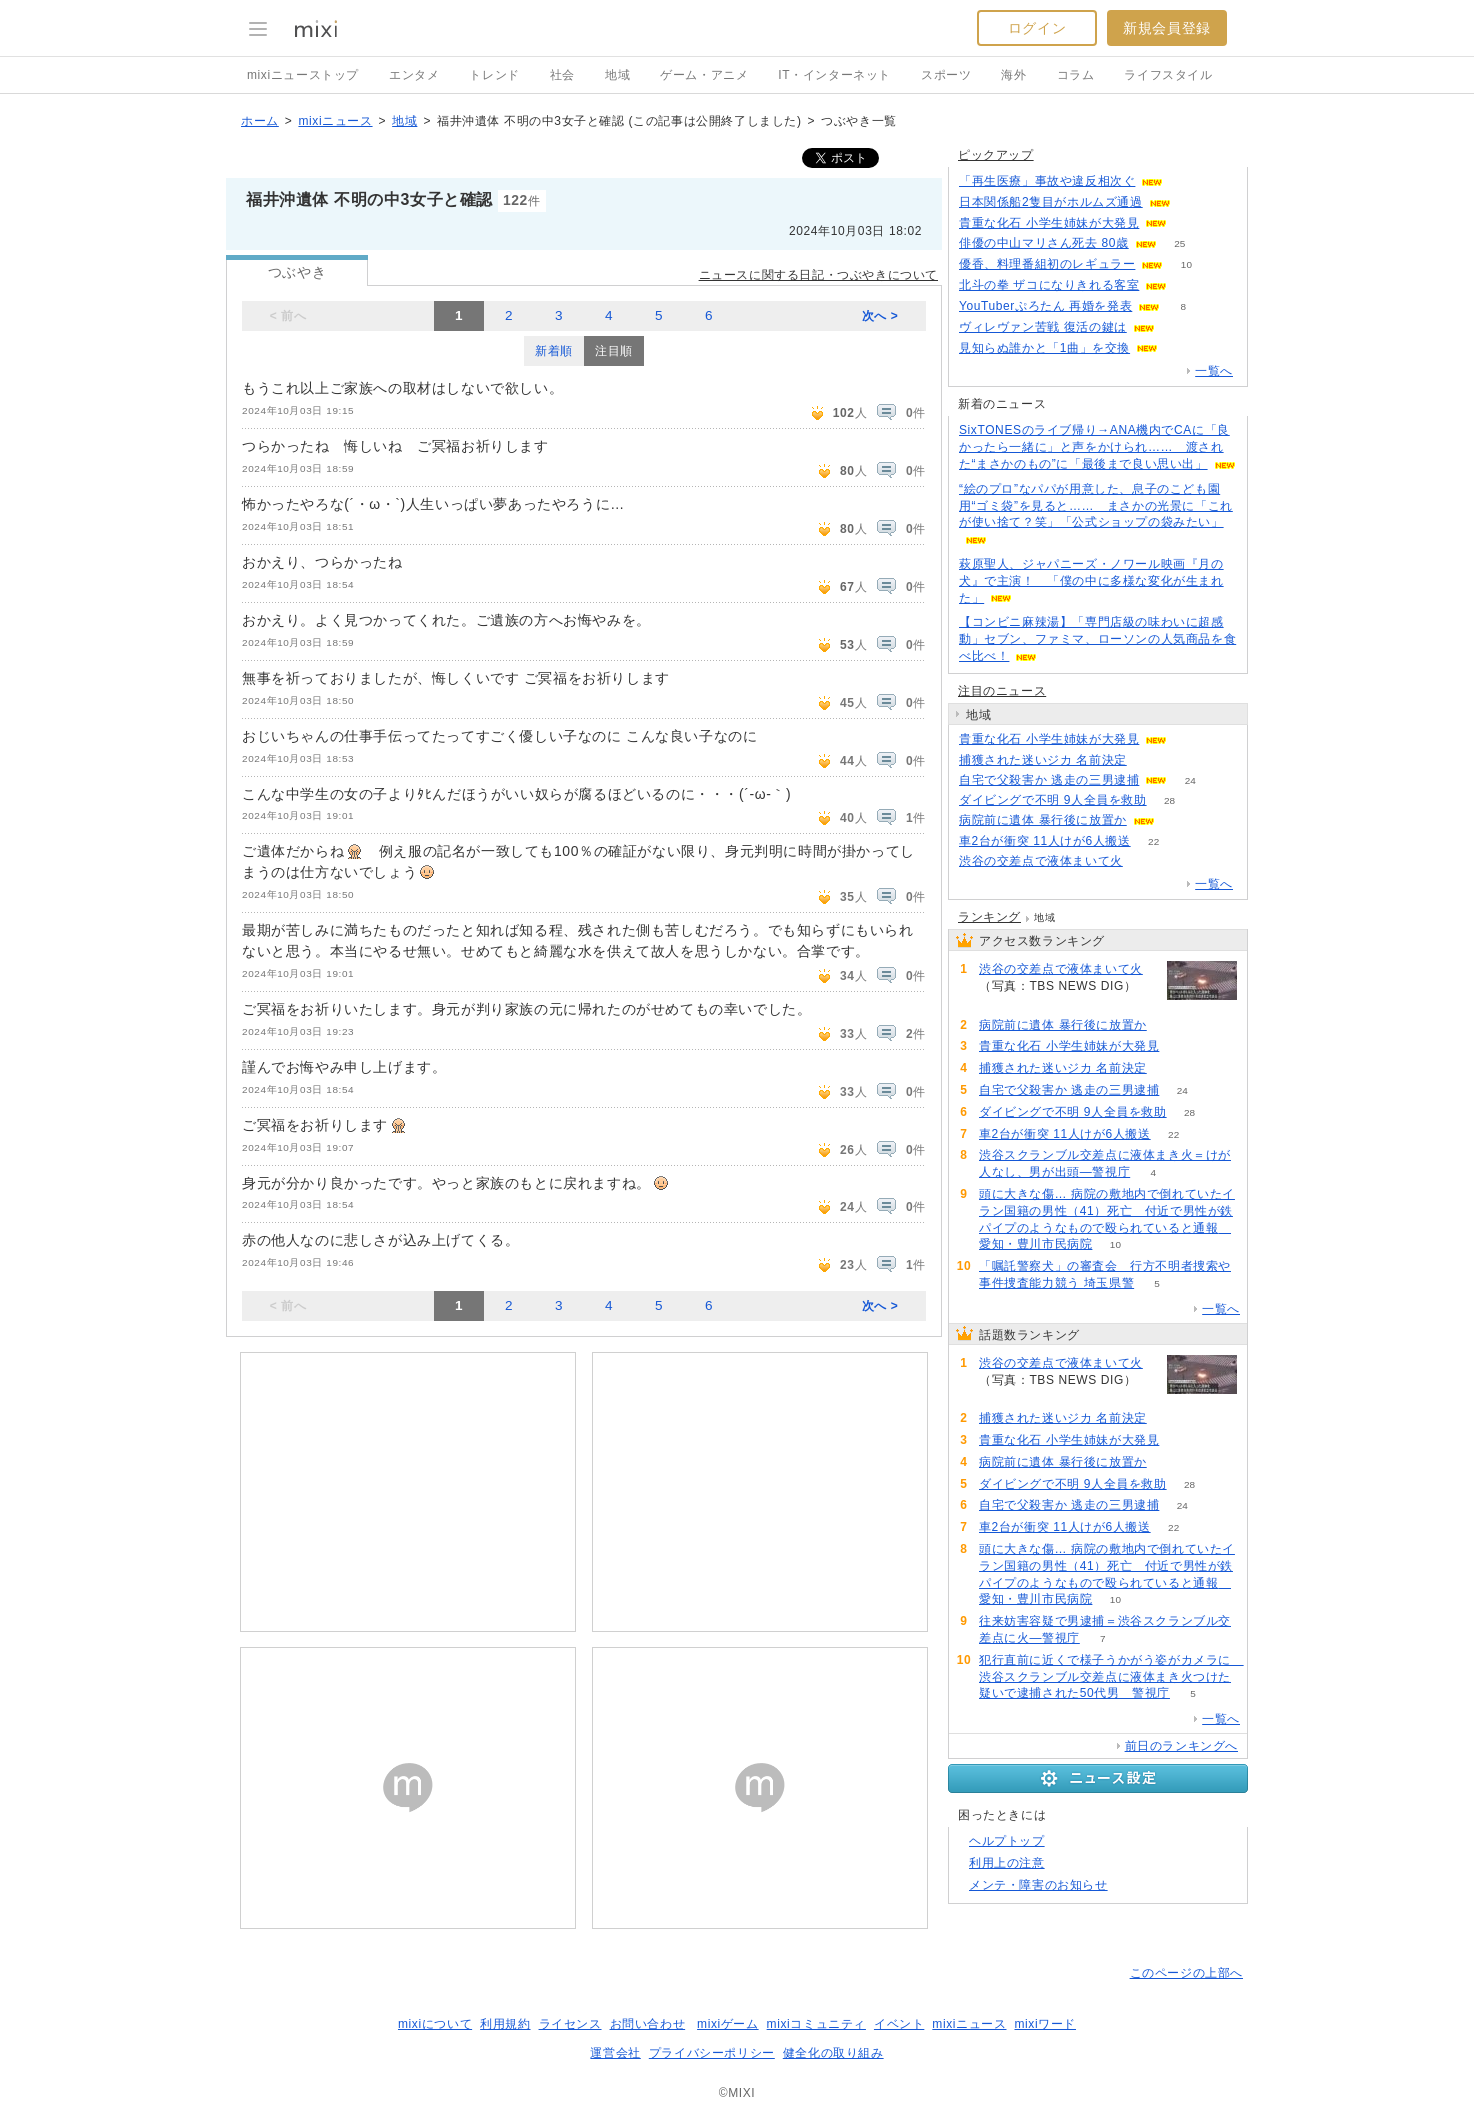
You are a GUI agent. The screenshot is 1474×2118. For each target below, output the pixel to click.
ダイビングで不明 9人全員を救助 (1053, 800)
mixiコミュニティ (816, 2024)
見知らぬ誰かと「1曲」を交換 (1044, 348)
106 (1186, 181)
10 (1186, 264)
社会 (562, 75)
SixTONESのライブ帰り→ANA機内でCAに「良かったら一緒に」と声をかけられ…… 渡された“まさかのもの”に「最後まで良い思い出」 (1094, 447)
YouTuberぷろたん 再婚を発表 (1045, 306)
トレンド (494, 75)
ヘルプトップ (1007, 1841)
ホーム (260, 121)
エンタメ (414, 75)
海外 (1013, 75)
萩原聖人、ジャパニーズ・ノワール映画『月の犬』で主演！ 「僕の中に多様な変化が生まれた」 (1091, 581)
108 (1190, 223)
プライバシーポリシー (712, 2053)
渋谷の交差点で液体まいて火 (1041, 861)
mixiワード (1045, 2024)
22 (1153, 841)
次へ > (880, 316)
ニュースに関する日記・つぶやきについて (818, 275)
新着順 (554, 351)
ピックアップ (996, 155)
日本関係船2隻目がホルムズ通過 (1051, 202)
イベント (899, 2024)
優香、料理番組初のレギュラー (1047, 264)
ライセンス (570, 2024)
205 (1146, 861)
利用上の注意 (1007, 1863)
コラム (1076, 75)
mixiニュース (335, 121)
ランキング (989, 917)
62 (1181, 348)
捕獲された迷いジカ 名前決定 (1043, 760)
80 (1177, 327)
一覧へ (1214, 371)
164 (1149, 760)
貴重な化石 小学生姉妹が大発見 (1049, 223)
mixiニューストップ (303, 75)
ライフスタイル (1168, 75)
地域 (617, 75)
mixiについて (435, 2024)
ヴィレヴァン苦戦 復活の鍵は (1043, 327)
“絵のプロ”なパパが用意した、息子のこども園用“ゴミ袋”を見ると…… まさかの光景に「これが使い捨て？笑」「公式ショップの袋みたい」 (1096, 506)
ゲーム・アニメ (704, 75)
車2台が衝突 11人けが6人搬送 (1045, 841)
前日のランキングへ (1181, 1746)
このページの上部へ (1186, 1973)
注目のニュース (1002, 691)
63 (1193, 202)
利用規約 (505, 2024)
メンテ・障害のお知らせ (1038, 1885)
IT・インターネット (834, 75)
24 (1190, 780)
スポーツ (946, 75)
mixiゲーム (728, 2024)
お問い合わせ (648, 2024)
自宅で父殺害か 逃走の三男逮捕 (1049, 780)
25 (1179, 243)
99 (1190, 285)
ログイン (1037, 28)
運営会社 (615, 2053)
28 (1169, 800)
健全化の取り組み (833, 2053)
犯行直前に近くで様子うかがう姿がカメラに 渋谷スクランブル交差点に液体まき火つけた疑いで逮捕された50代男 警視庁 (1111, 1677)
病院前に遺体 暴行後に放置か (1043, 820)
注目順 (614, 351)
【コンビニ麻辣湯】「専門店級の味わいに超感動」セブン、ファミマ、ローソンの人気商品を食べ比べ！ (1097, 639)
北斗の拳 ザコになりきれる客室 (1049, 285)
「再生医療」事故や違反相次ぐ (1047, 181)
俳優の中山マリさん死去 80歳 (1044, 243)
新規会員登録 (1167, 28)
